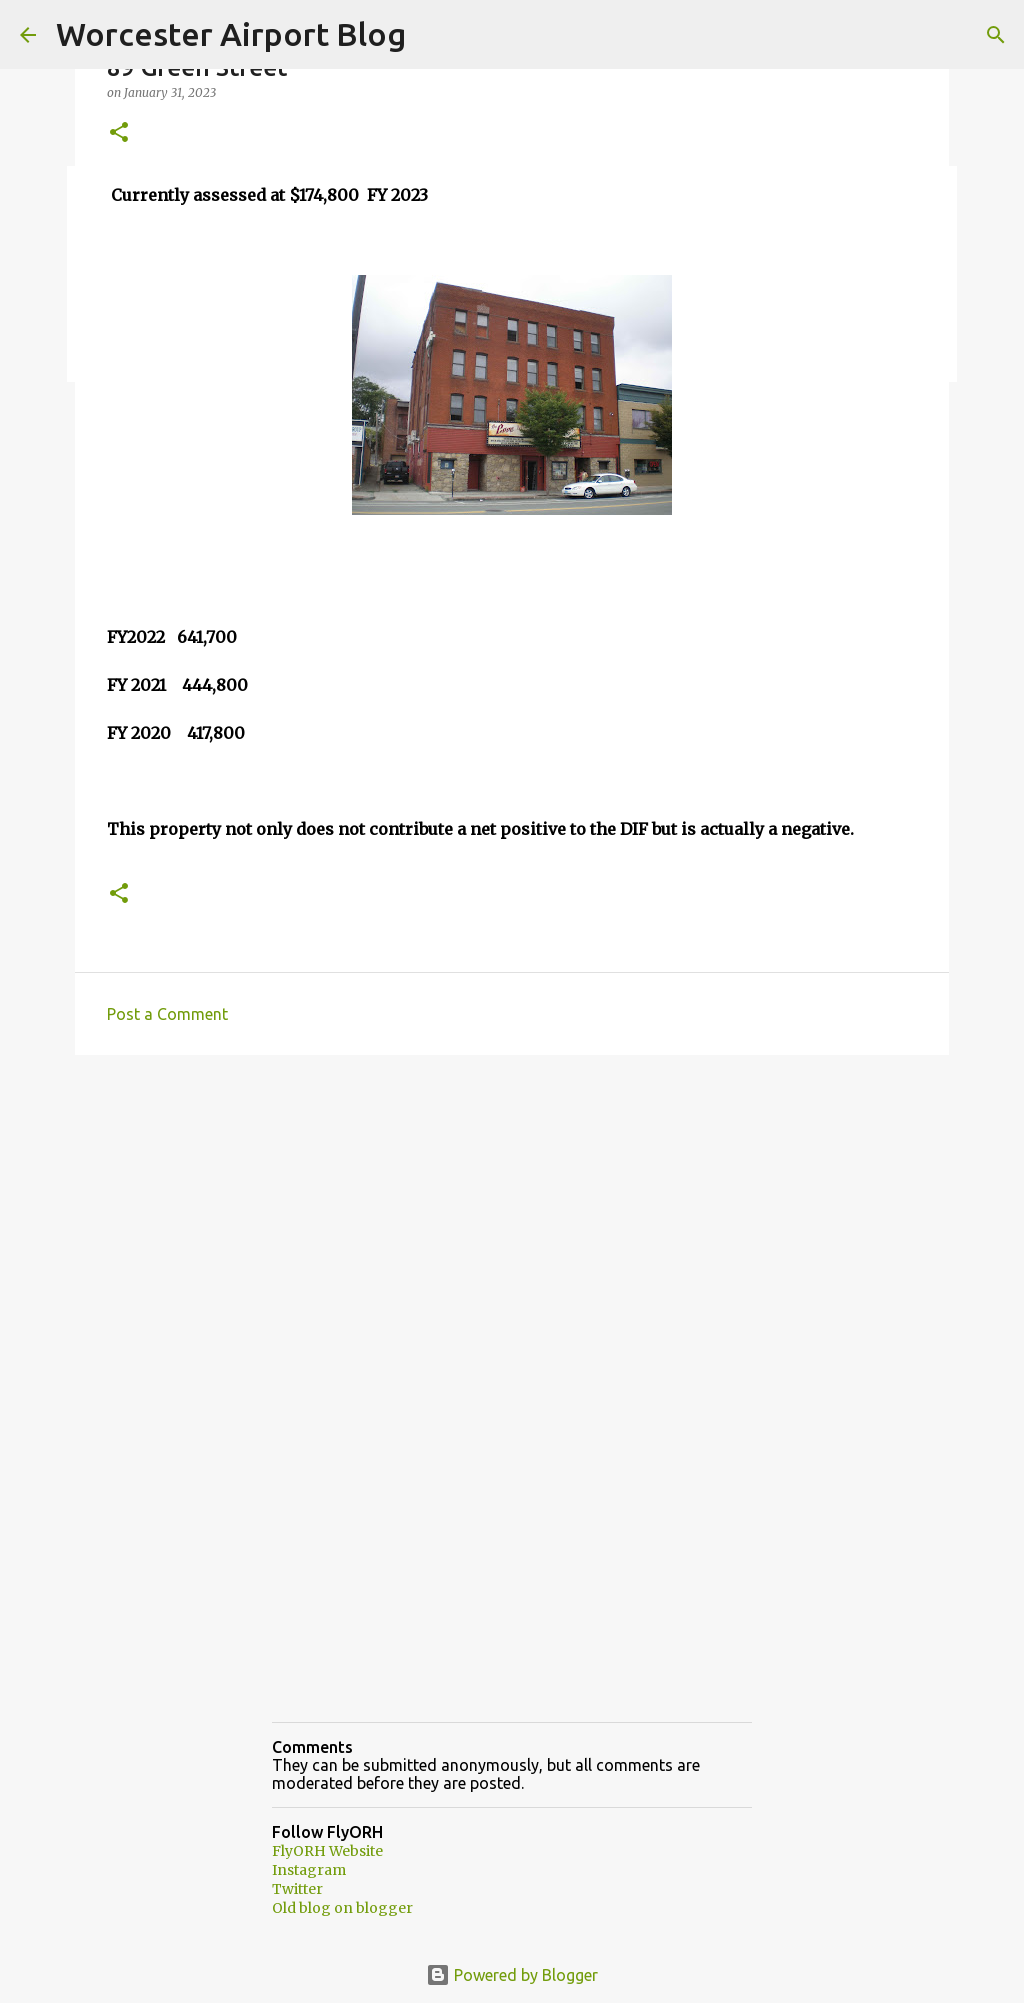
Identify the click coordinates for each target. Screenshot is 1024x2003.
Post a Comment (167, 1014)
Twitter (297, 1889)
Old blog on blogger (342, 1908)
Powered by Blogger (512, 1975)
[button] (119, 133)
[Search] (996, 35)
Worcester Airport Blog (231, 34)
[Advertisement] (512, 1225)
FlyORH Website (327, 1851)
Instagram (309, 1870)
